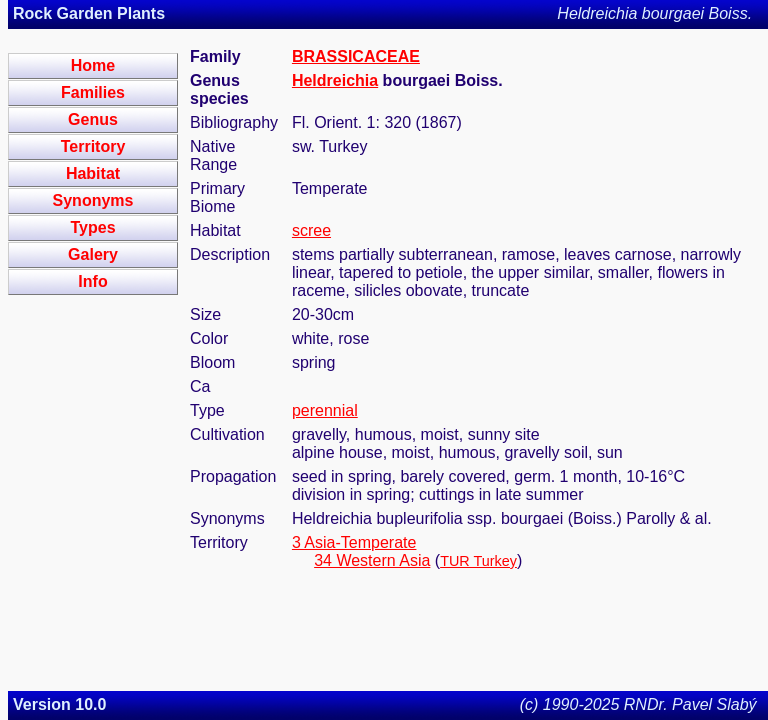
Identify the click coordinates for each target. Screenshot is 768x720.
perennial (325, 410)
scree (311, 230)
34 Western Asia (372, 560)
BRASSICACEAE (356, 56)
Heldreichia (335, 80)
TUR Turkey (478, 561)
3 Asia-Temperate (354, 542)
